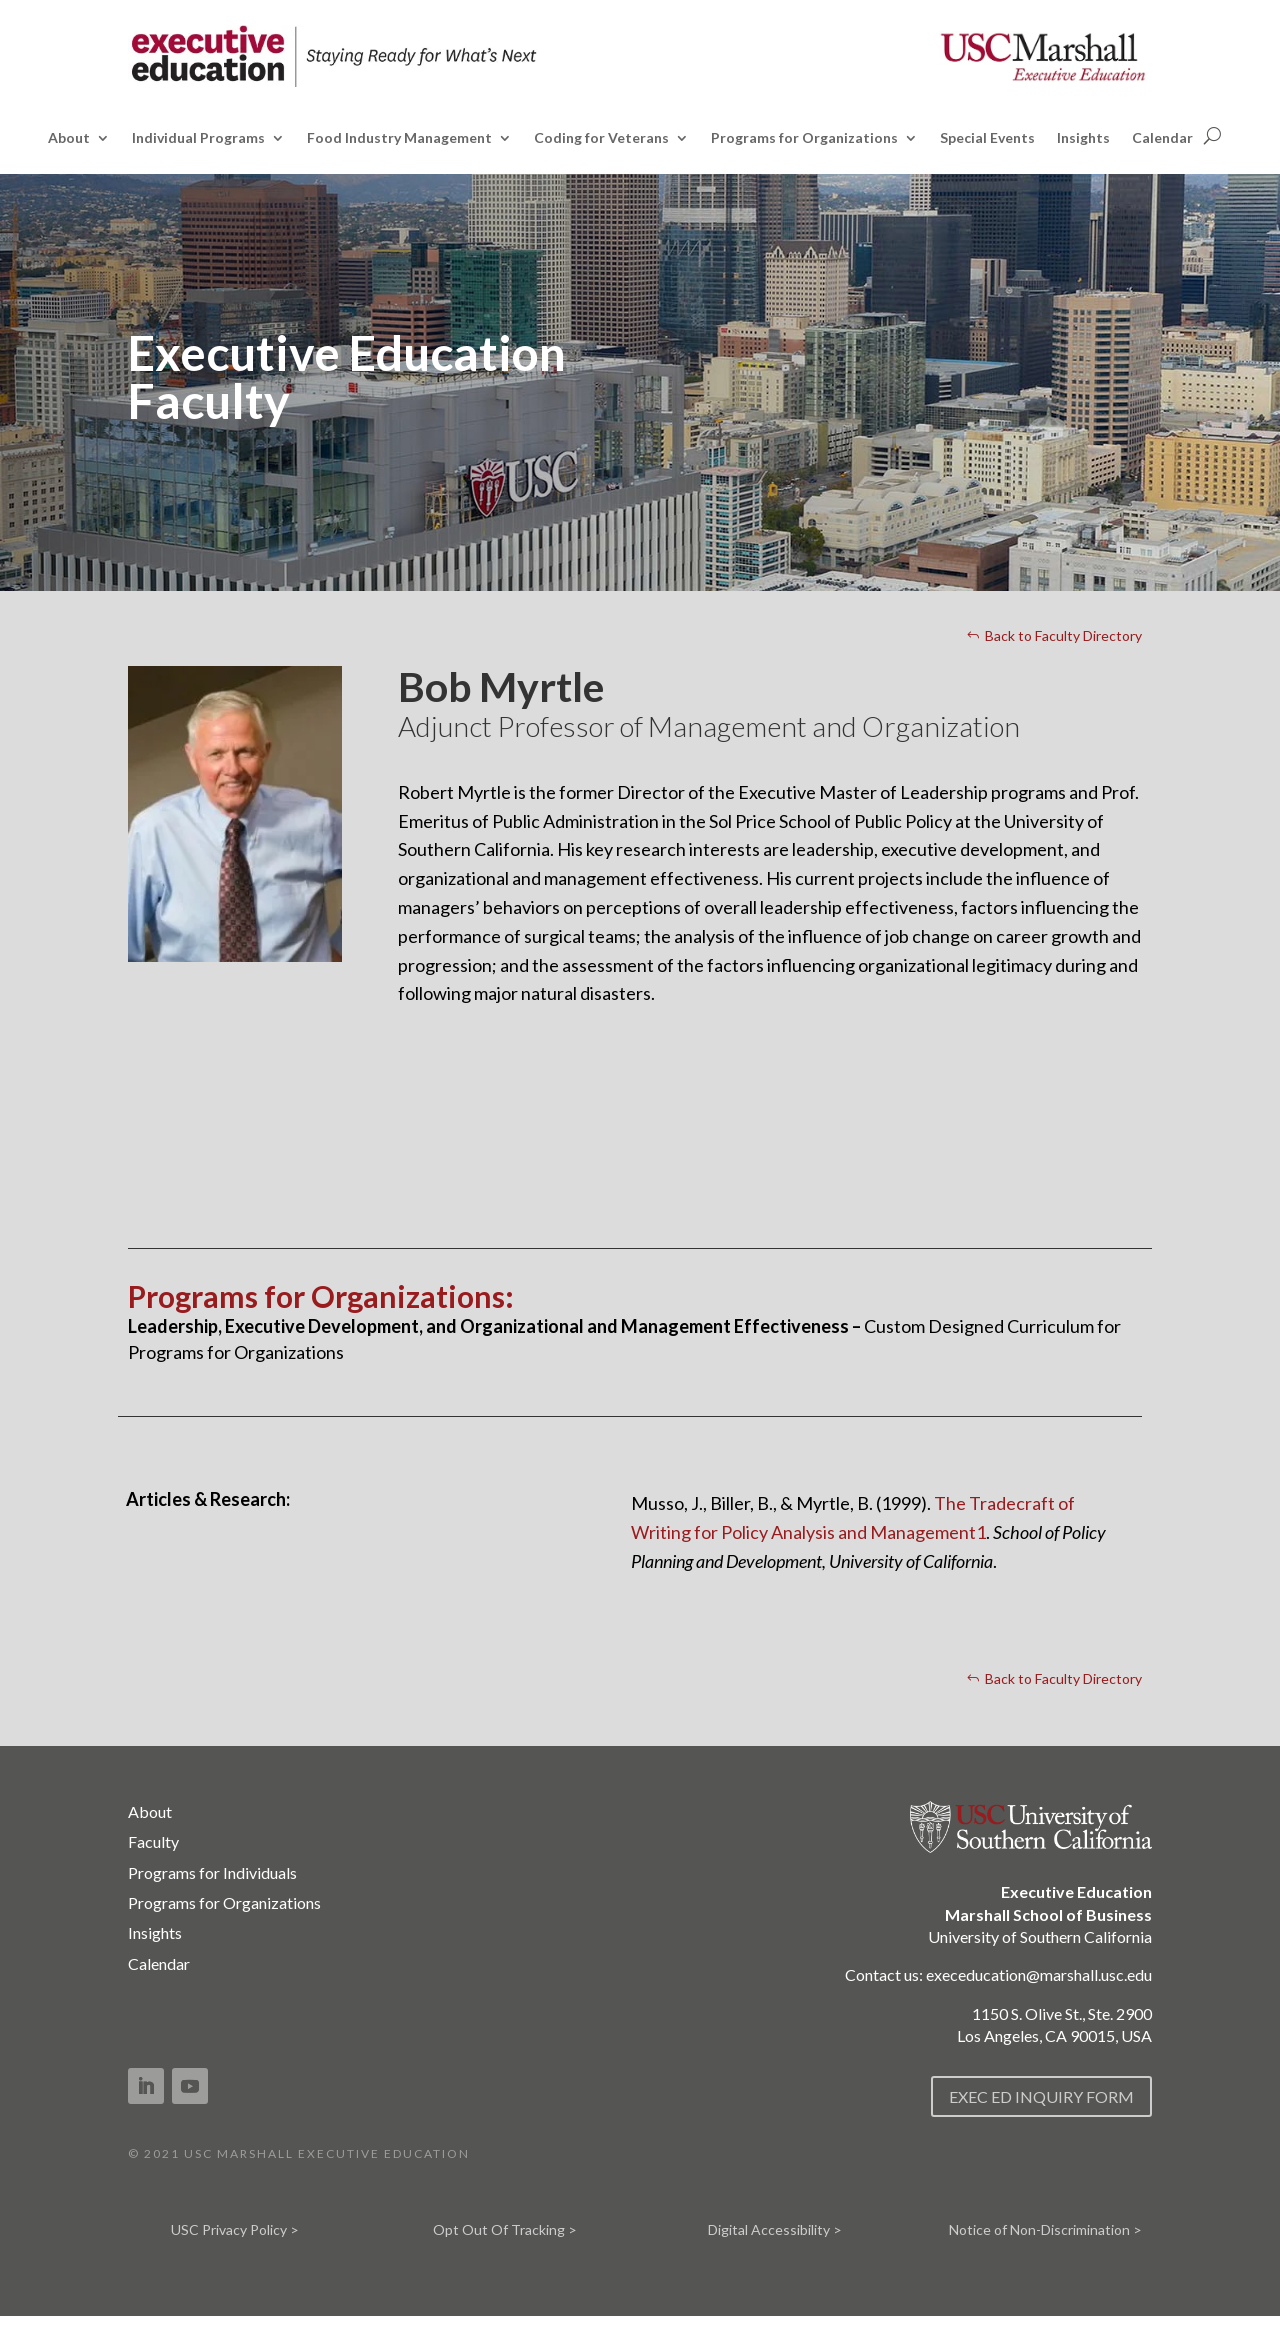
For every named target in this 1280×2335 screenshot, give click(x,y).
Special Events (987, 138)
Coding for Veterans (601, 138)
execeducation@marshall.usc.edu (1039, 1974)
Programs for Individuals (212, 1872)
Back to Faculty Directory (1063, 635)
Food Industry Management (399, 138)
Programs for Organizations (804, 138)
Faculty (153, 1841)
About (69, 138)
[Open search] (1212, 136)
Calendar (1162, 138)
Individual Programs (198, 138)
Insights (1083, 138)
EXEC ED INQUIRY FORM (1041, 2096)
